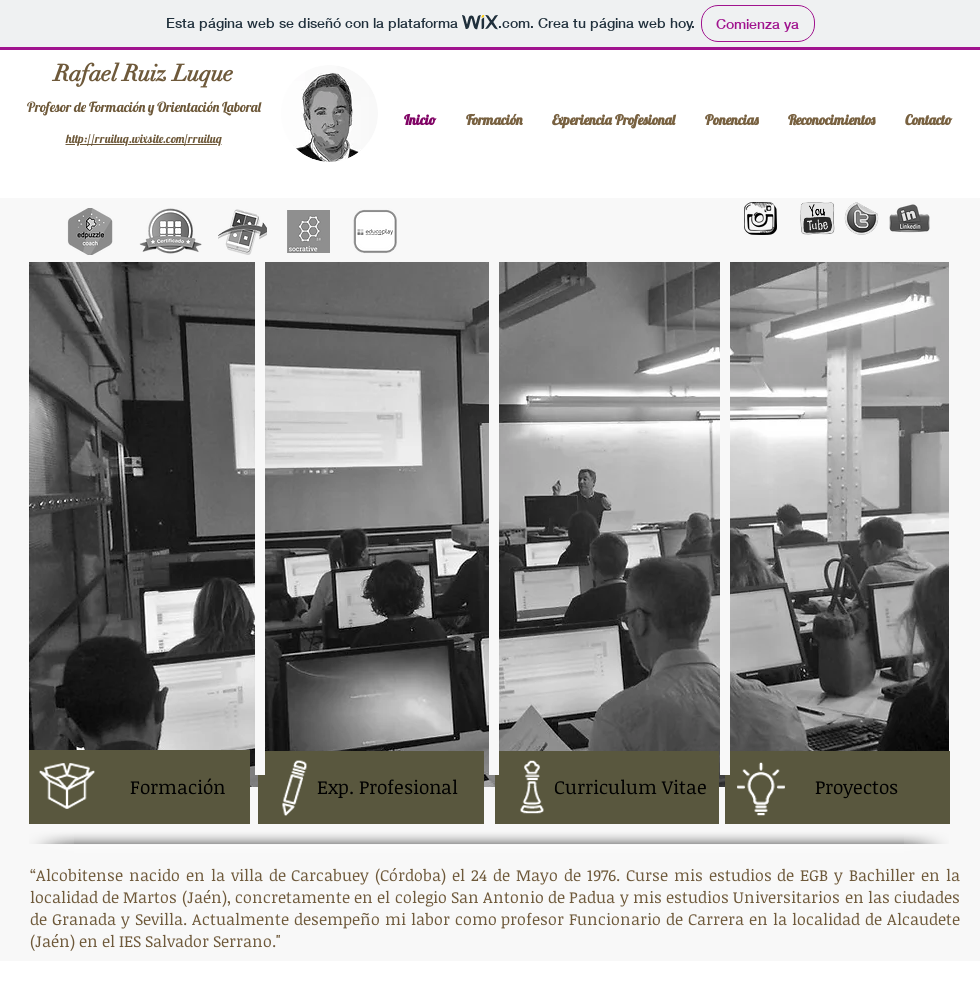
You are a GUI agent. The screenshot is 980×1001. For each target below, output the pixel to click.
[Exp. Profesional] (371, 787)
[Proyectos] (837, 787)
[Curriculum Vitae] (607, 787)
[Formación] (139, 787)
